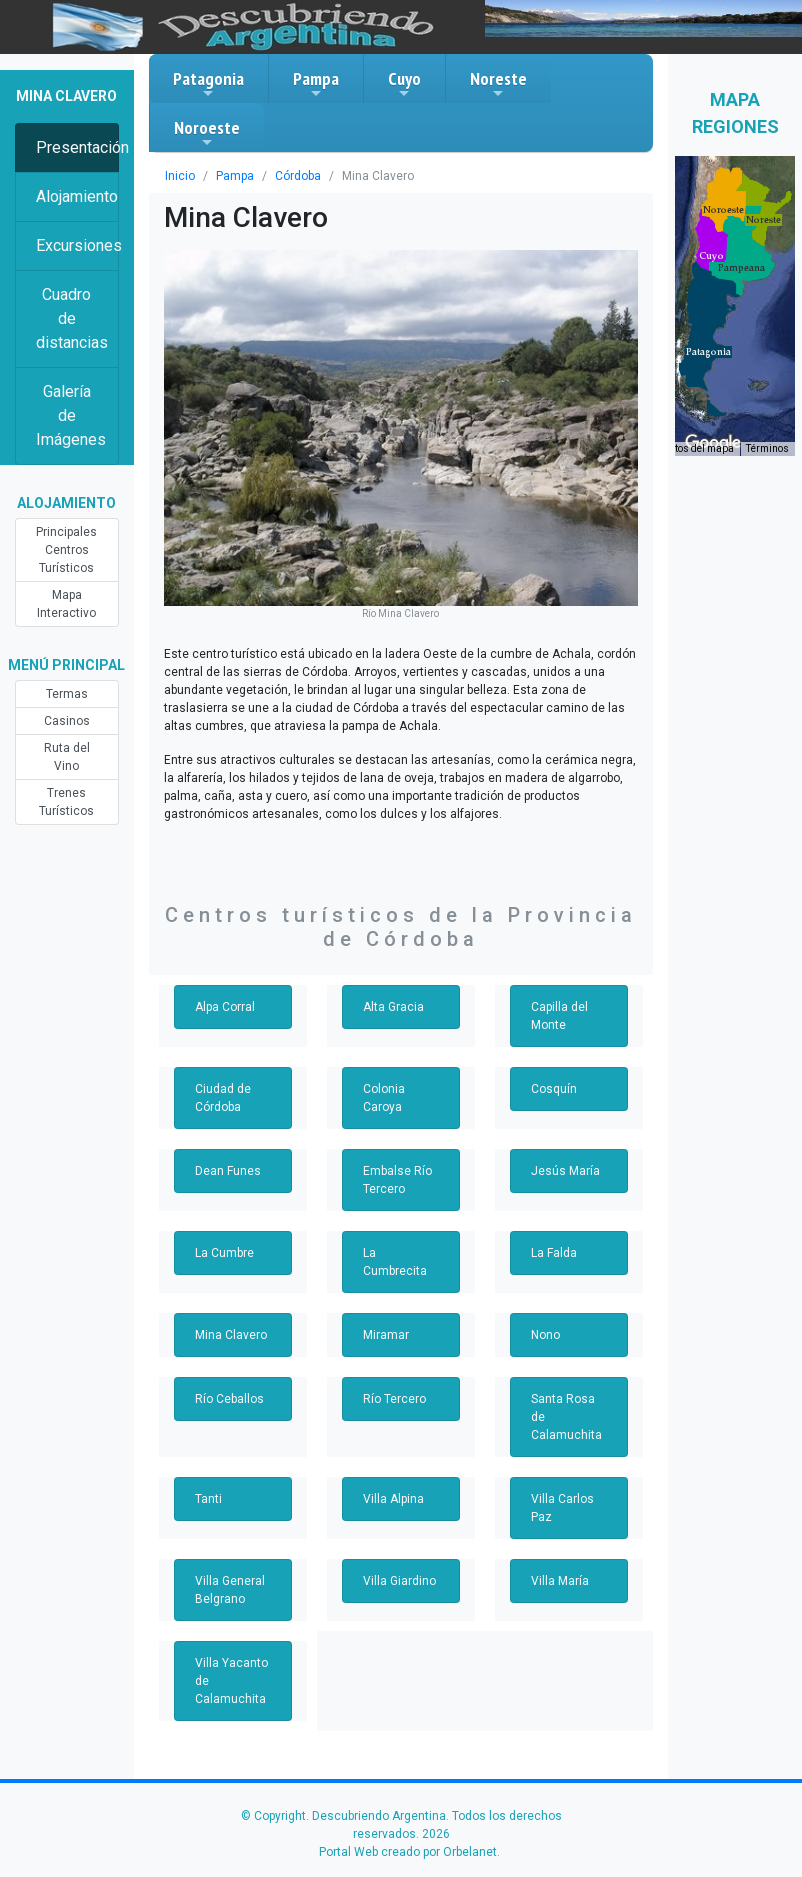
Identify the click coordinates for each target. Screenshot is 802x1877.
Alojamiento (77, 196)
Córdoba (298, 176)
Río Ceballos (229, 1399)
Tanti (208, 1499)
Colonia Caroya (384, 1098)
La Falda (554, 1253)
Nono (545, 1335)
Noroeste (207, 133)
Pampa (316, 84)
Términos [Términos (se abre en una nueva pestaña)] (767, 448)
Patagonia (208, 84)
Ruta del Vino (67, 757)
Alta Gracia (393, 1007)
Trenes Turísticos (66, 802)
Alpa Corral (225, 1007)
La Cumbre (224, 1253)
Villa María (560, 1581)
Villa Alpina (393, 1499)
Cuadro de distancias (72, 318)
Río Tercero (394, 1399)
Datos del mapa (698, 448)
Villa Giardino (399, 1581)
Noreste (498, 84)
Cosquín (554, 1089)
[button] (741, 268)
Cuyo (404, 84)
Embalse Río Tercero (397, 1180)
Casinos (67, 721)
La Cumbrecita (395, 1262)
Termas (67, 694)
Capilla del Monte (559, 1016)
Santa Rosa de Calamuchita (566, 1417)
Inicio (180, 176)
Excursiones (77, 245)
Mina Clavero (231, 1335)
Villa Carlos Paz (562, 1508)
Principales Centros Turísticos (66, 550)
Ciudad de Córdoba (223, 1098)
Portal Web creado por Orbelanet (408, 1852)
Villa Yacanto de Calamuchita (231, 1681)
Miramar (386, 1335)
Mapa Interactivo (66, 604)
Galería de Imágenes (71, 415)
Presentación (77, 147)
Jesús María (565, 1171)
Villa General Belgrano (230, 1590)
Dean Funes (228, 1171)
